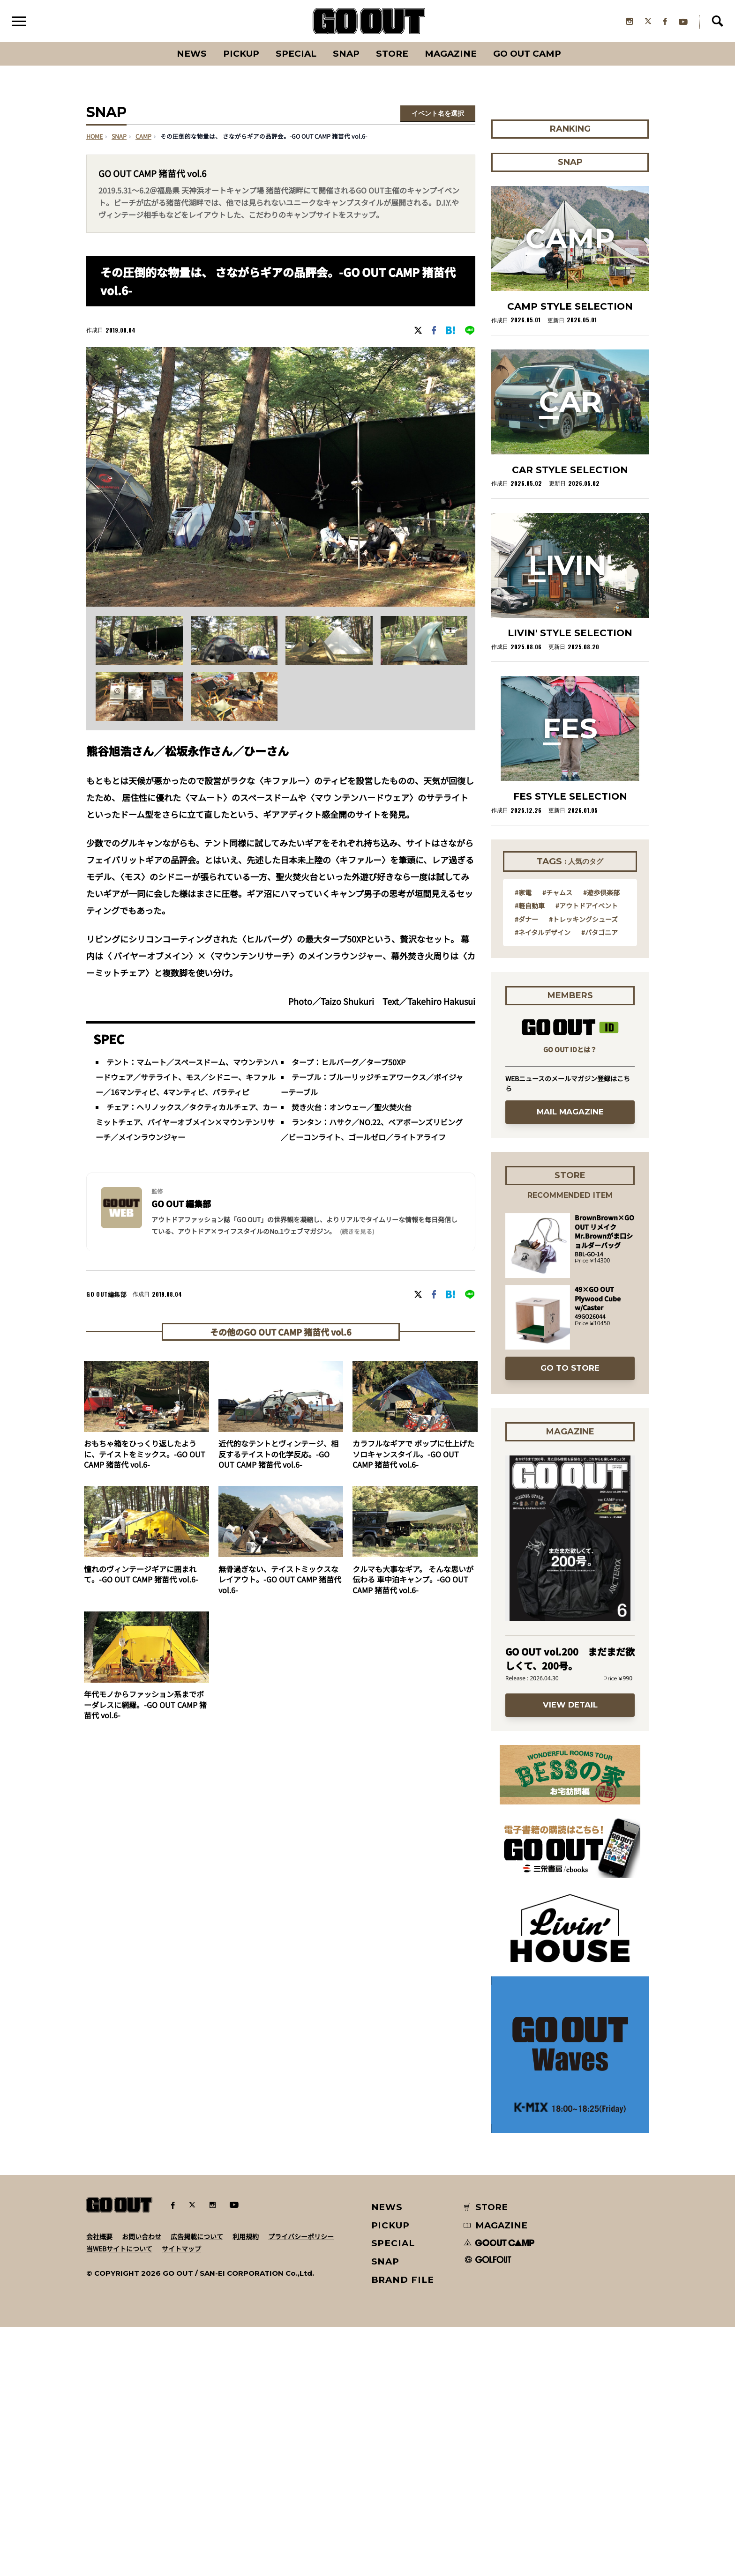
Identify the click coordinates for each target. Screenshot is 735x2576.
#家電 (523, 1141)
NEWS (387, 2456)
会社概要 (99, 2485)
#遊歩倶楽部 (601, 1141)
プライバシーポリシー (301, 2485)
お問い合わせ (141, 2485)
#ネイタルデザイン (542, 1181)
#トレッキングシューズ (583, 1168)
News (192, 53)
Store (392, 53)
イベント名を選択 (438, 113)
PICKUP (241, 53)
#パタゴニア (599, 1181)
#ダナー (526, 1168)
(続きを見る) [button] (357, 1231)
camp (143, 137)
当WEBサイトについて (119, 2497)
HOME (94, 137)
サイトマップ (181, 2497)
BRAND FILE (402, 2529)
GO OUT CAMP (527, 53)
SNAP (346, 53)
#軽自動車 (530, 1154)
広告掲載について (197, 2485)
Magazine (451, 53)
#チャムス (557, 1141)
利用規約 (245, 2485)
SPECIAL (296, 53)
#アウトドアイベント (586, 1154)
